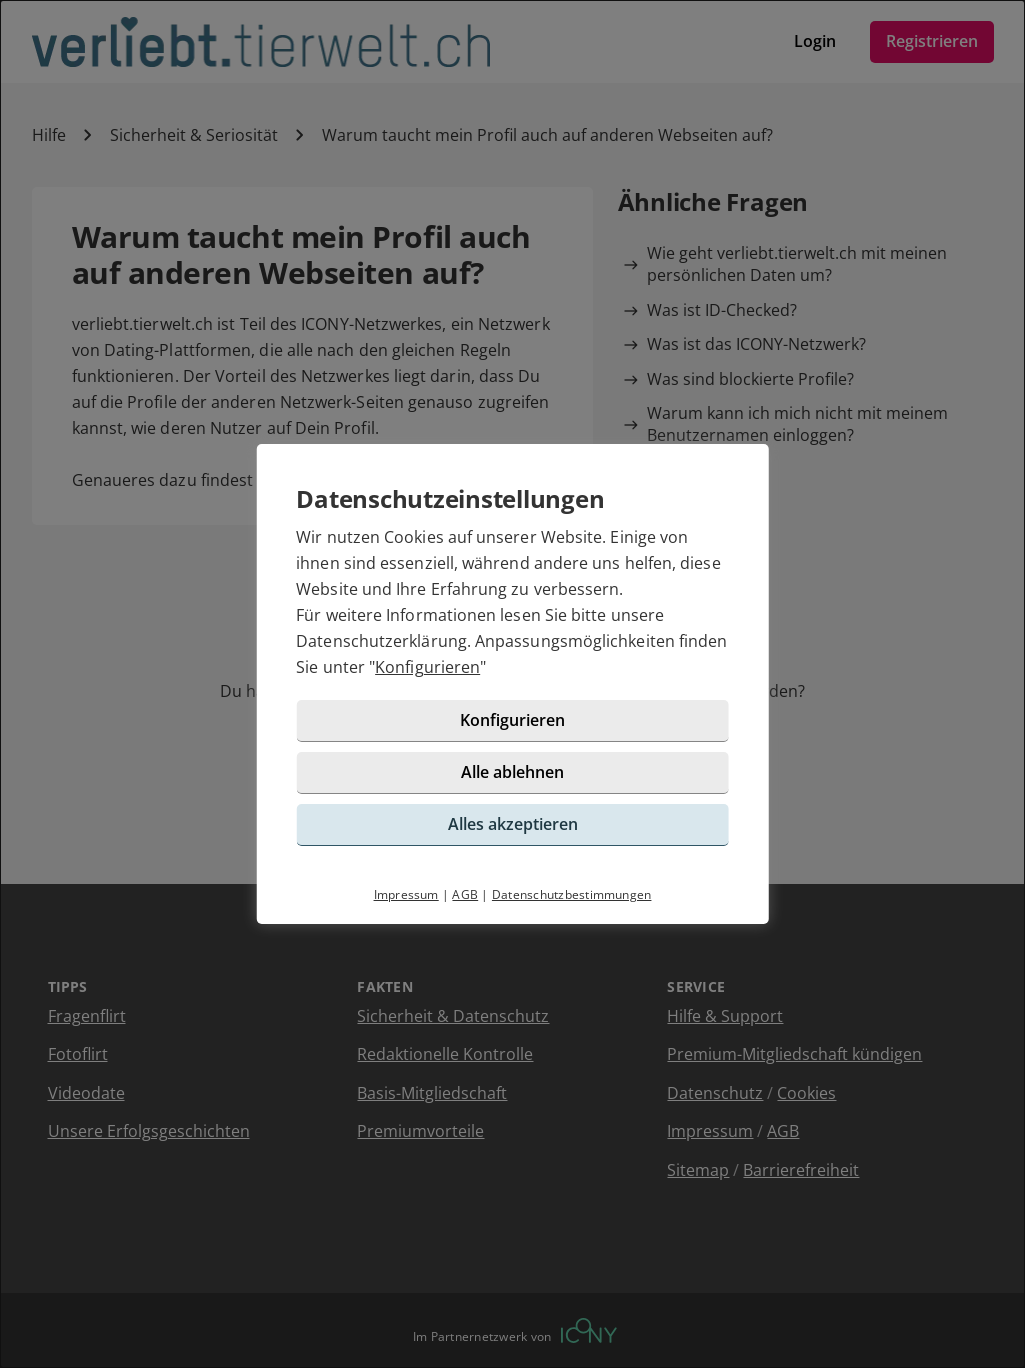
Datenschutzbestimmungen (572, 894)
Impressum (406, 894)
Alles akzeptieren (513, 824)
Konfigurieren (427, 667)
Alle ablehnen (512, 772)
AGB (465, 894)
